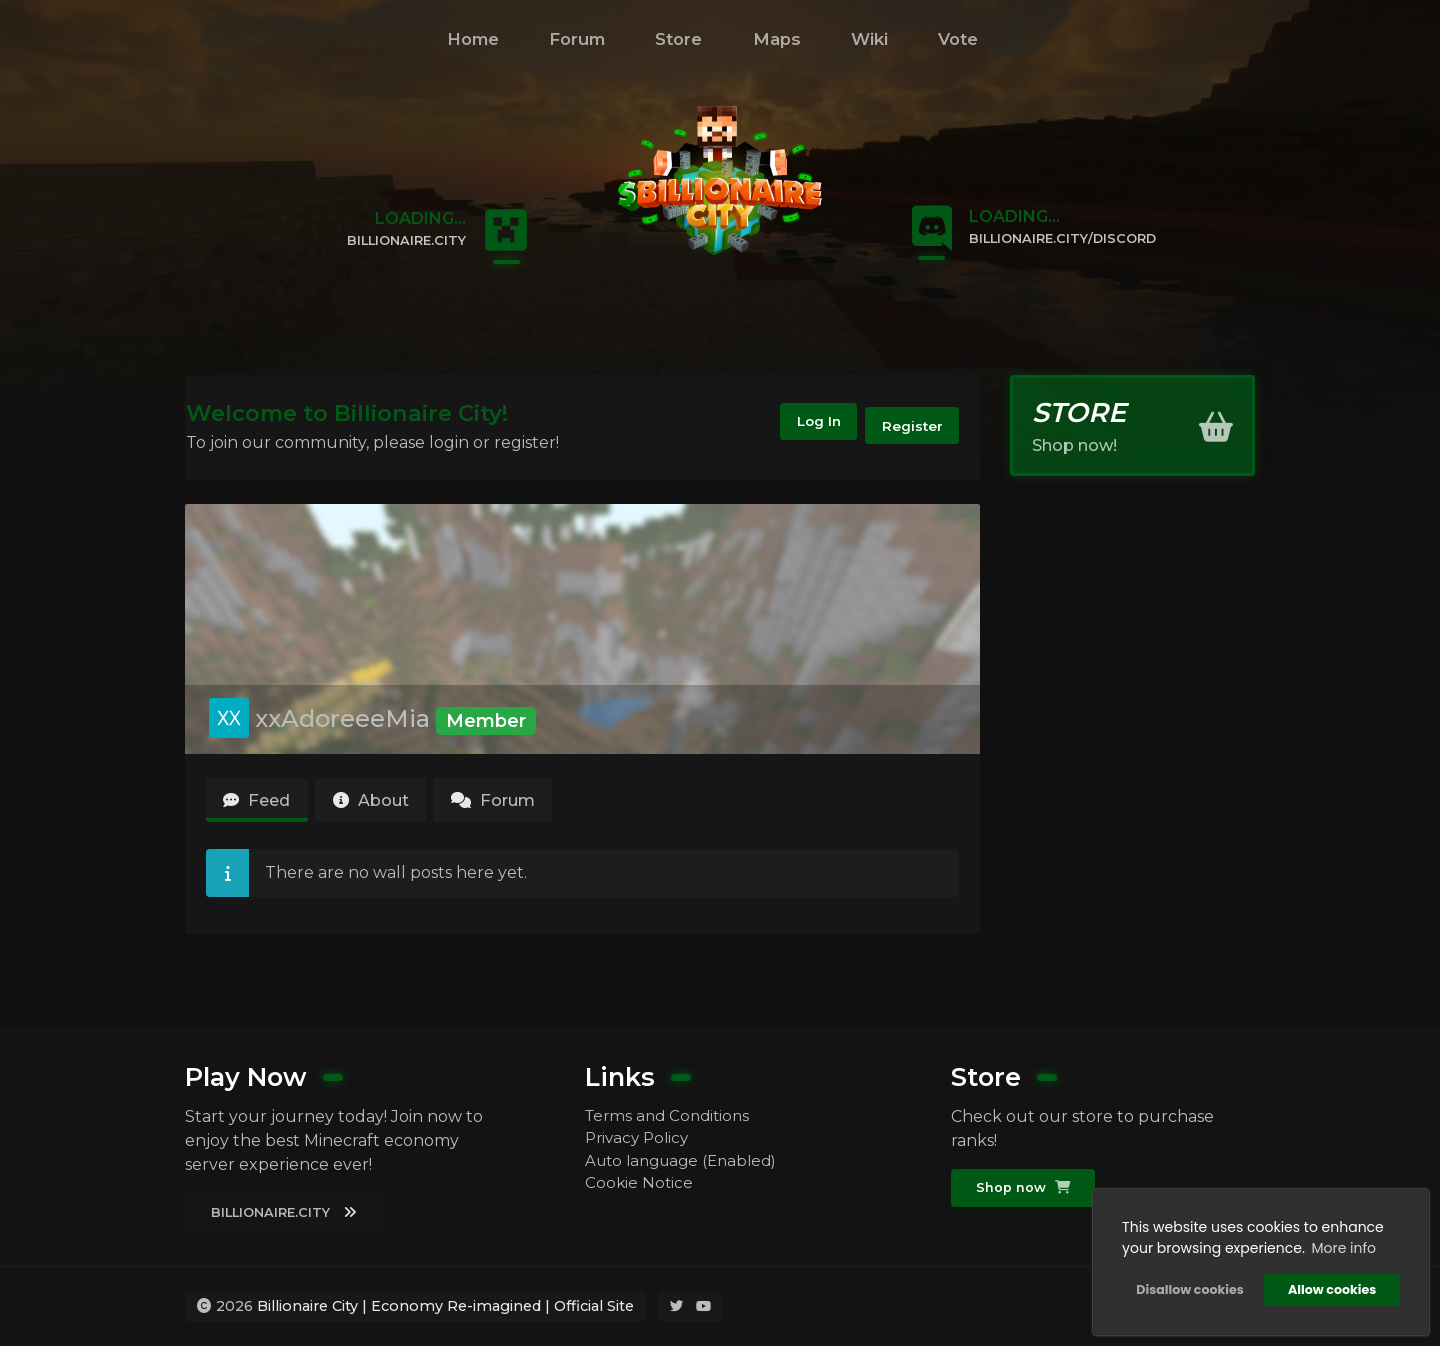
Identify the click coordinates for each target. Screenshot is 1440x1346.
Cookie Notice (640, 1185)
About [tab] (388, 803)
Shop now (1025, 1187)
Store (678, 39)
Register (908, 427)
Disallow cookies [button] (1186, 1286)
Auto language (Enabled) (687, 1161)
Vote (958, 39)
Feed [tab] (262, 803)
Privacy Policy (640, 1137)
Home (473, 39)
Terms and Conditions (671, 1113)
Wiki (869, 39)
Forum (577, 39)
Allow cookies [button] (1329, 1286)
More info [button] (1340, 1245)
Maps (777, 39)
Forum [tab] (526, 803)
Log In (799, 427)
